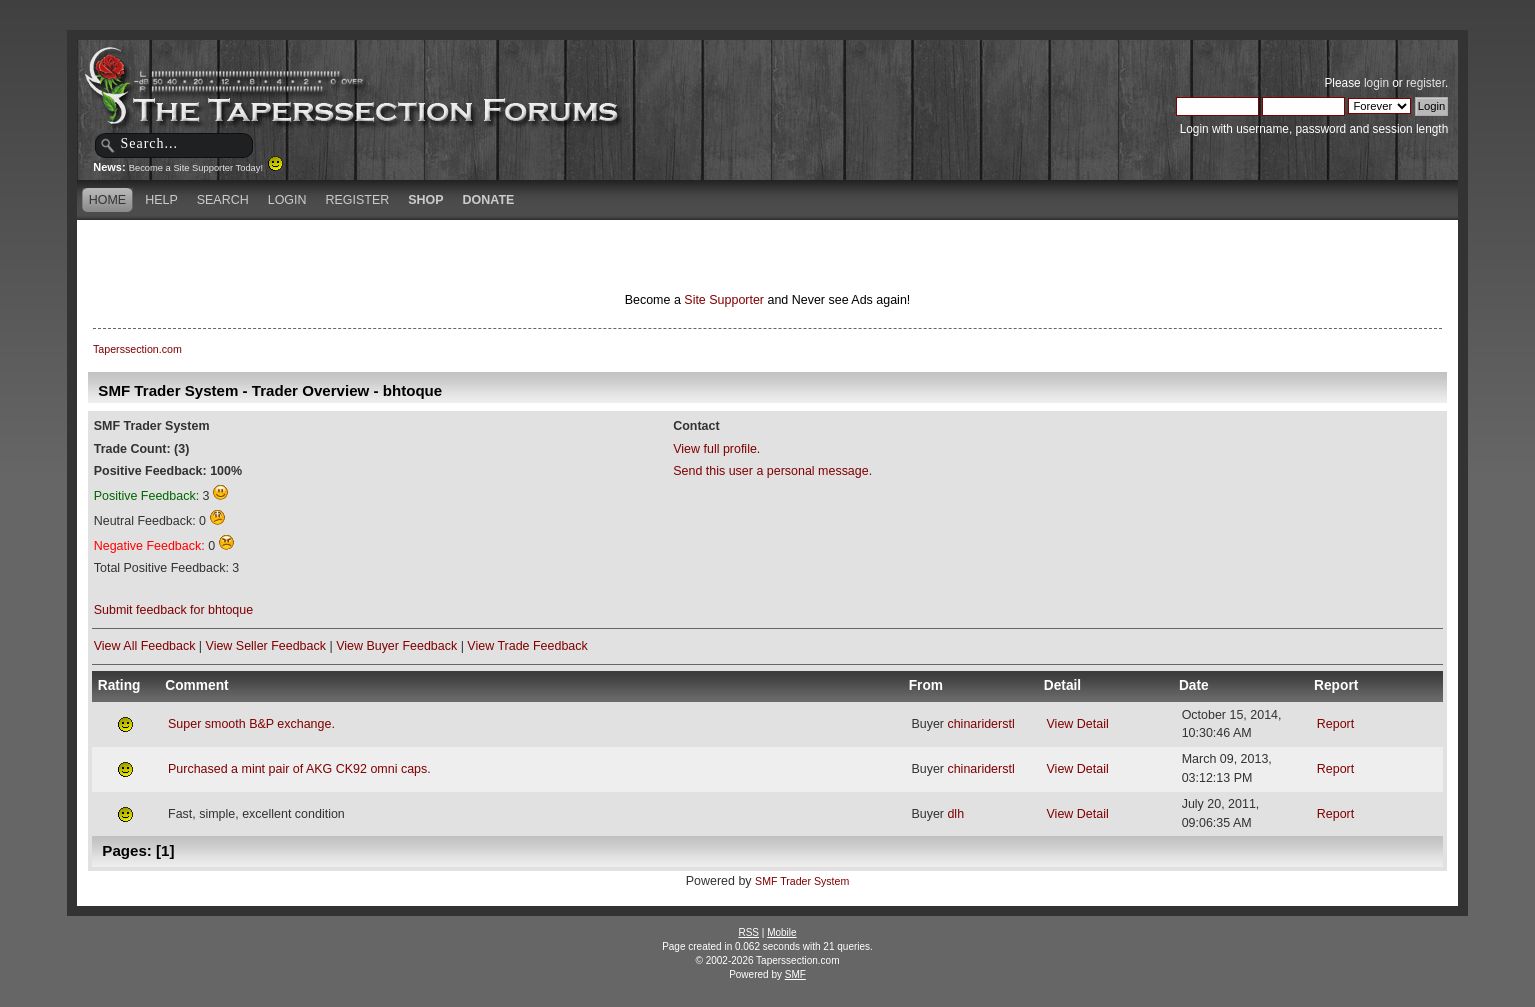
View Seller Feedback (266, 646)
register (1425, 83)
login (1376, 83)
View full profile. (716, 449)
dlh (955, 814)
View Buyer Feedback (396, 646)
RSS (748, 932)
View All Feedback (145, 646)
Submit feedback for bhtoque (173, 610)
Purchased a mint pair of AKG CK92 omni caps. (299, 769)
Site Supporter (724, 300)
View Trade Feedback (527, 646)
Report (1335, 724)
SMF (795, 974)
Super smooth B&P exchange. (251, 724)
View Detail (1078, 724)
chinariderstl (980, 724)
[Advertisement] (532, 255)
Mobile (781, 932)
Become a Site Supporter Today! (206, 168)
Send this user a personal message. (772, 471)
